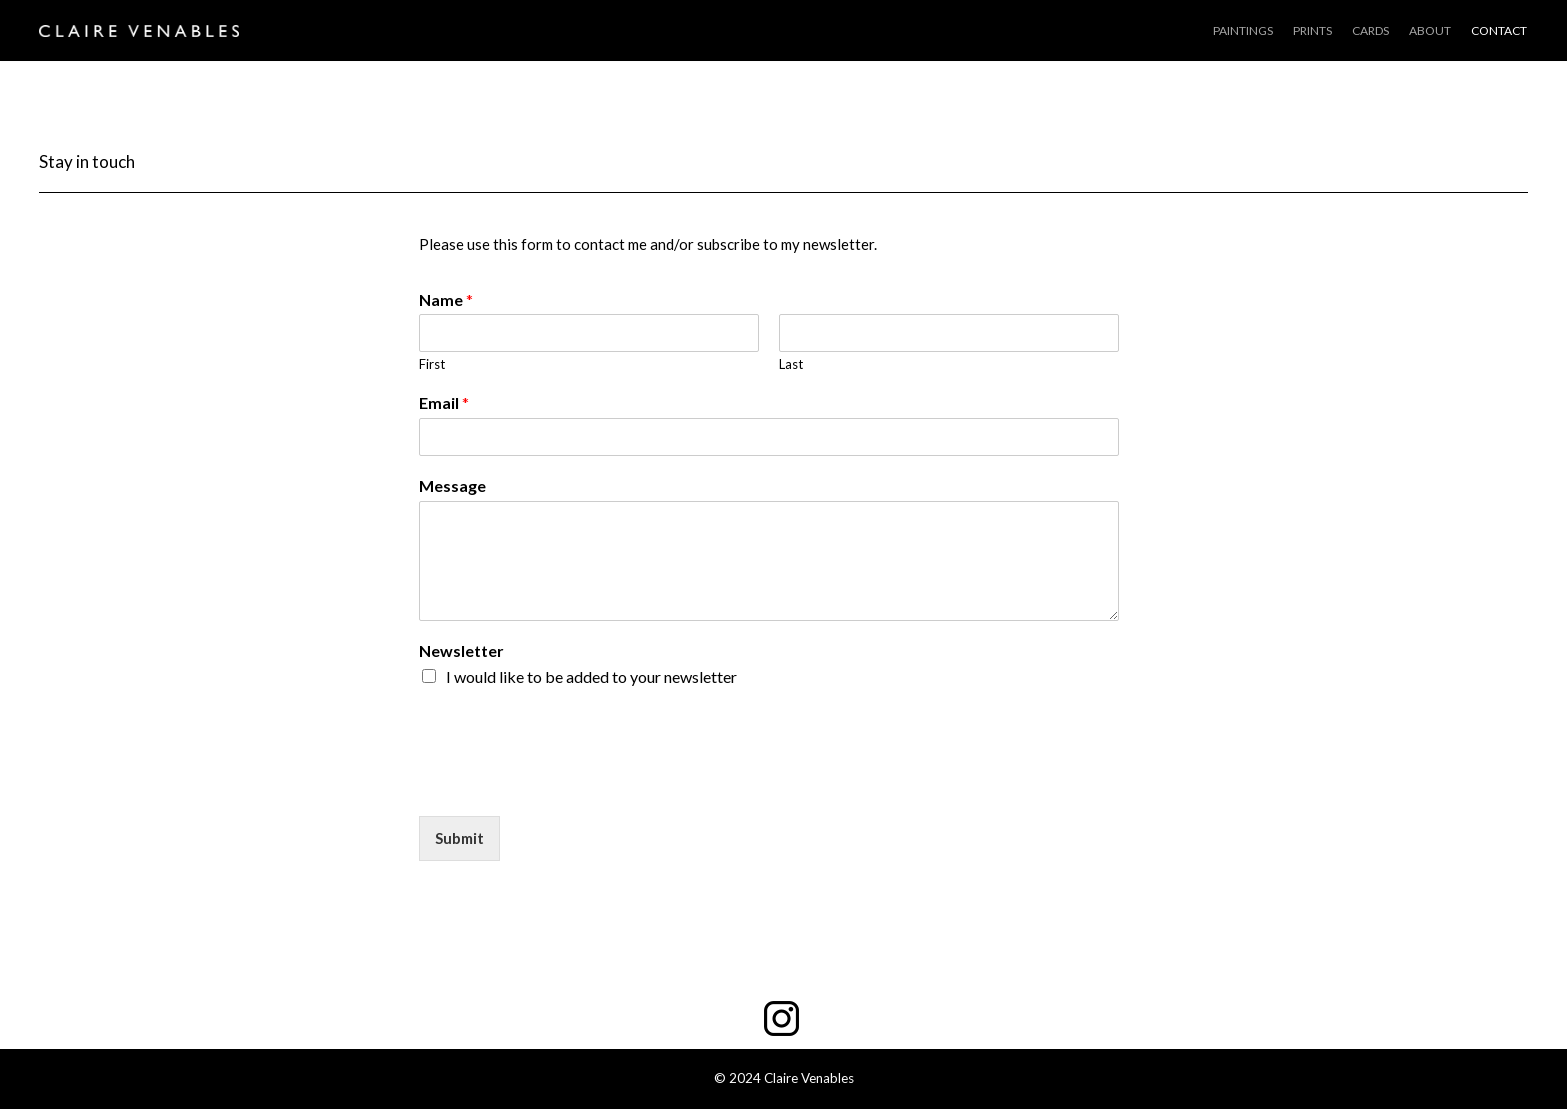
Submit (459, 838)
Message (452, 485)
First (432, 364)
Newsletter (461, 650)
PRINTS (1312, 30)
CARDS (1370, 30)
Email (444, 402)
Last (791, 364)
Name (446, 299)
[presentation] (571, 783)
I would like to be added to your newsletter (591, 676)
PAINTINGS (1243, 30)
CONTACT (1499, 30)
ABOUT (1430, 30)
